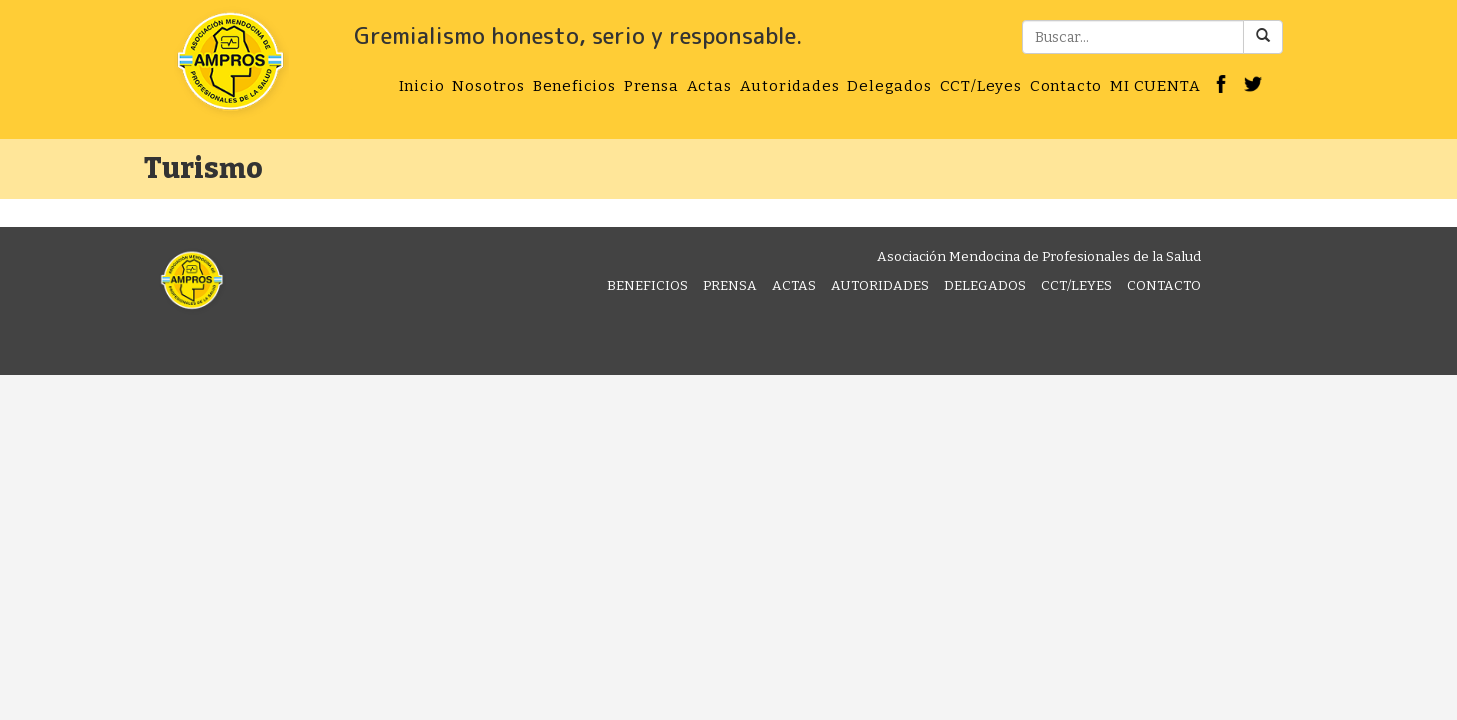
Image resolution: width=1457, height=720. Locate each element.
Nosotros (488, 86)
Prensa (651, 86)
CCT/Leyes (981, 86)
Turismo (203, 168)
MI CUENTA (1155, 86)
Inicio (422, 86)
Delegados (889, 86)
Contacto (1066, 86)
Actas (709, 86)
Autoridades (790, 86)
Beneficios (574, 86)
